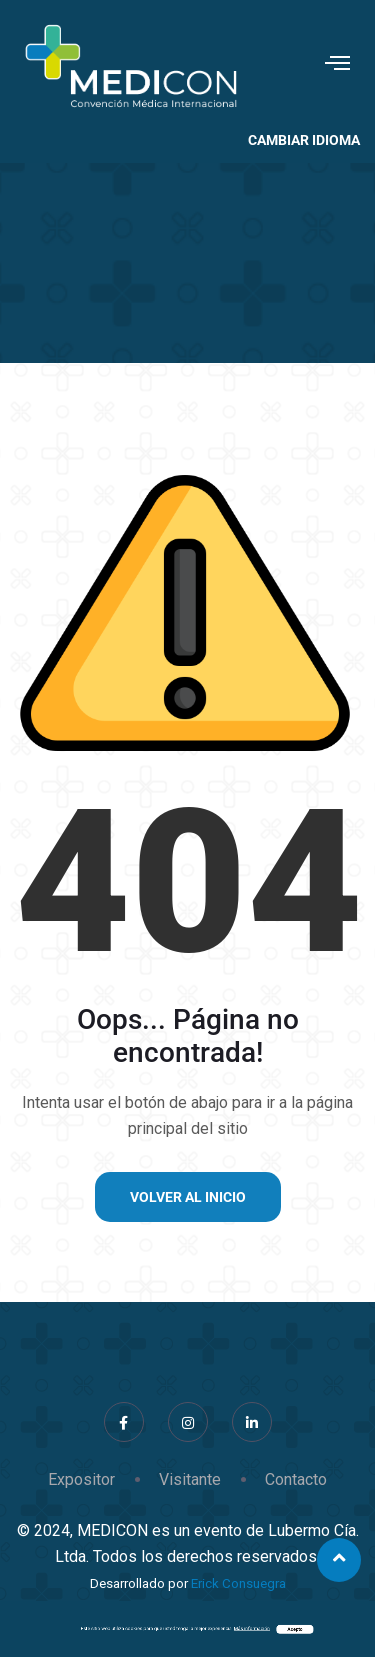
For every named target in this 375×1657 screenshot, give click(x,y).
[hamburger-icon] (337, 65)
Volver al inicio (188, 1197)
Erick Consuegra (238, 1583)
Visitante (190, 1479)
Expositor (81, 1479)
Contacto (296, 1479)
